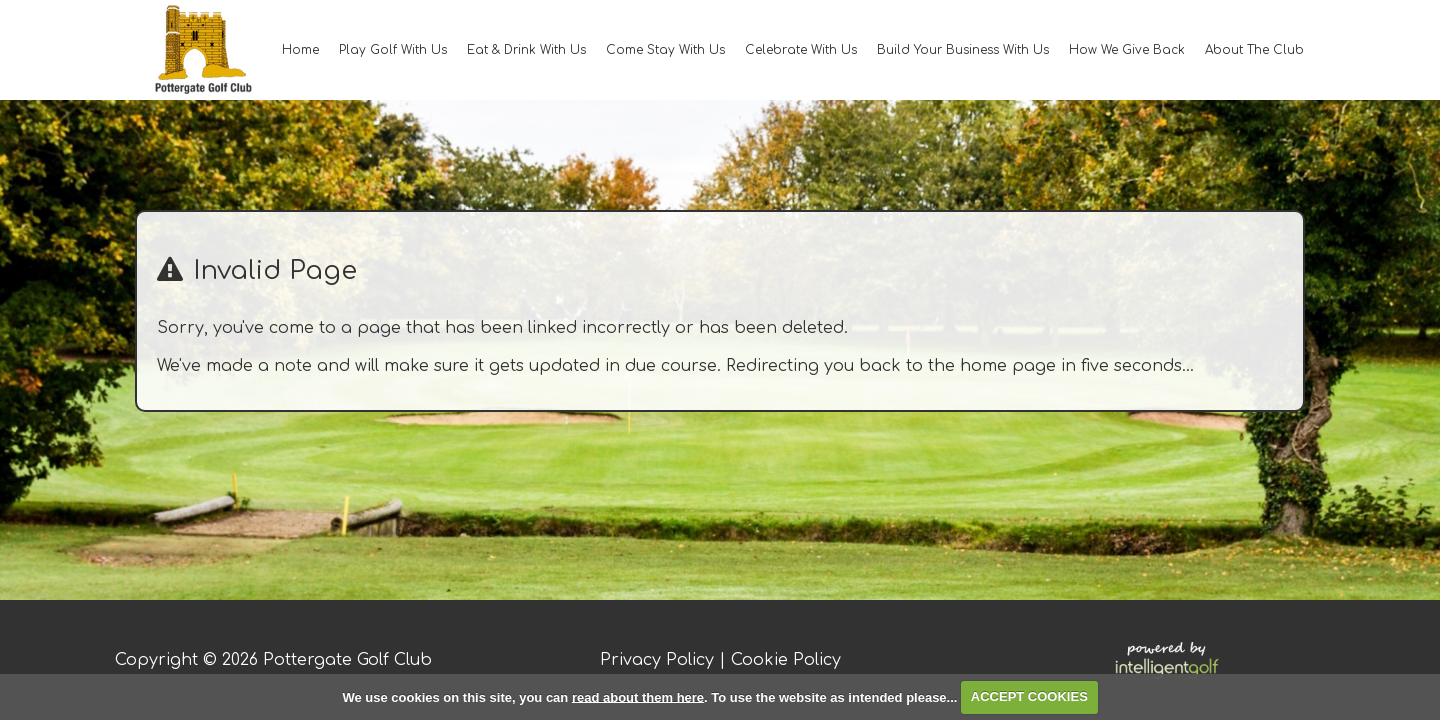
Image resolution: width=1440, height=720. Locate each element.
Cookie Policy (786, 660)
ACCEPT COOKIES (1029, 696)
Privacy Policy (657, 660)
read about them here (638, 696)
